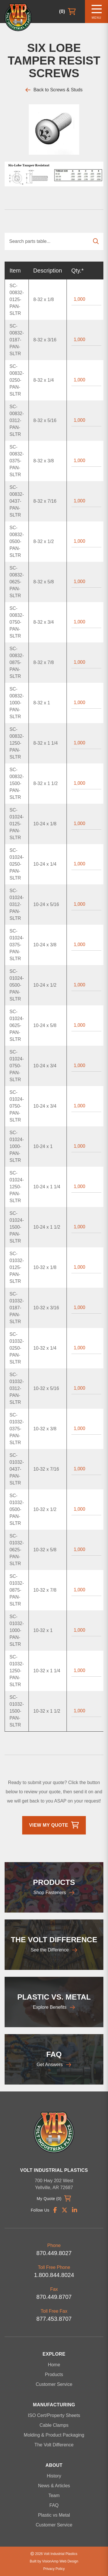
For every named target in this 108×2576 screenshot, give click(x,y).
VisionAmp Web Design (60, 2561)
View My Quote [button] (54, 1825)
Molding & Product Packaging (54, 2435)
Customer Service (54, 2384)
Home (54, 2364)
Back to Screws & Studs (54, 89)
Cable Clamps (53, 2425)
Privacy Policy (54, 2569)
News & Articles (54, 2485)
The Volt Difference (54, 2444)
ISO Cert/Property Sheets (54, 2415)
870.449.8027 (53, 2253)
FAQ (53, 2505)
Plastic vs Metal (54, 2515)
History (54, 2475)
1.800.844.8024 (54, 2275)
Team (54, 2495)
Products (54, 2374)
